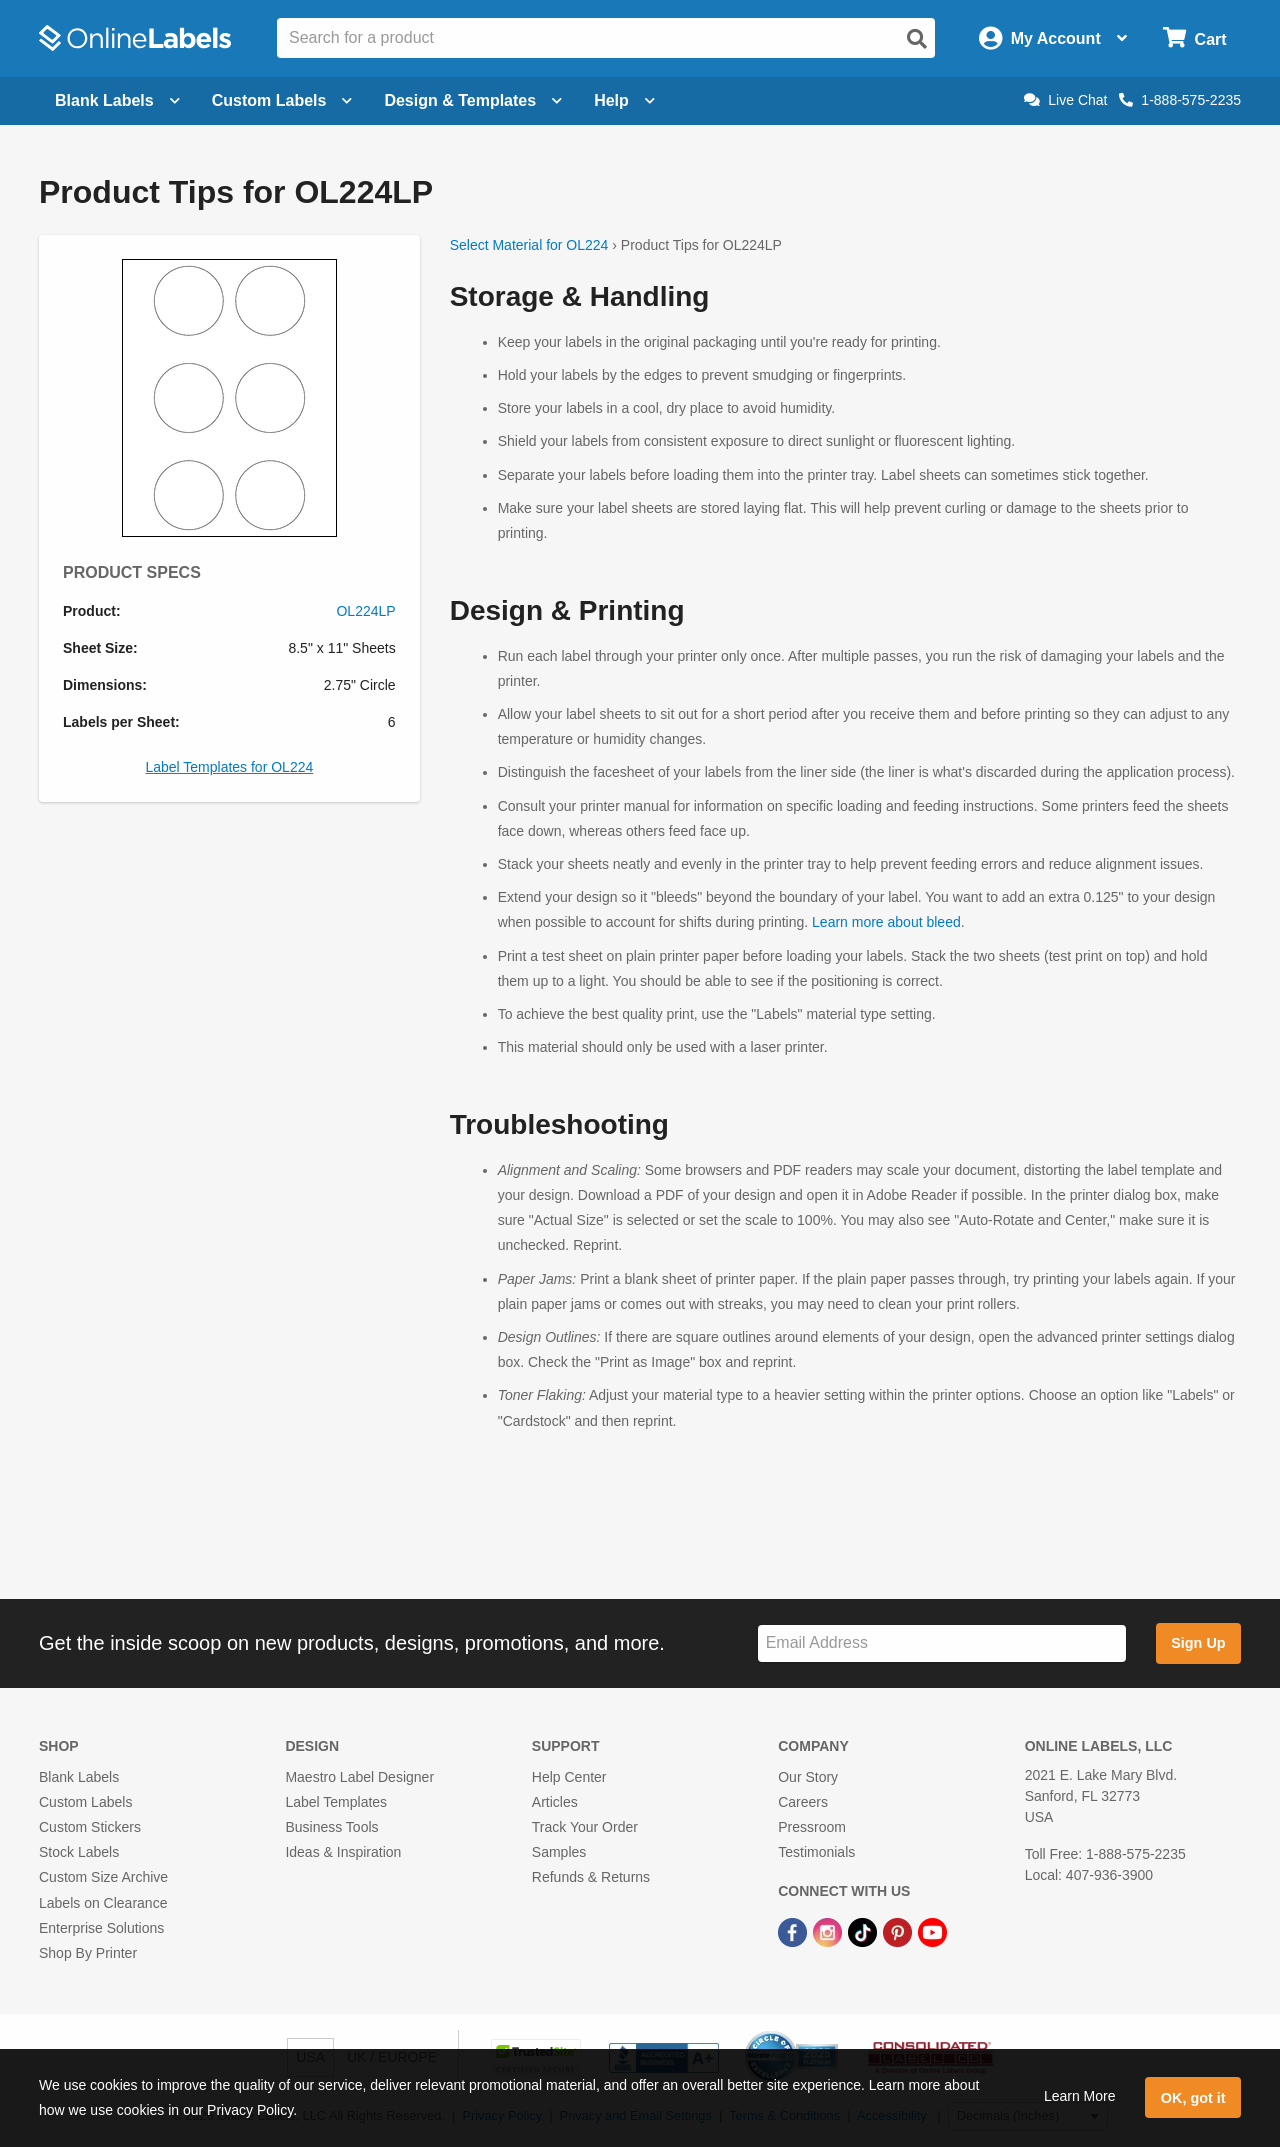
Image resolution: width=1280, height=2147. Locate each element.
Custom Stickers (90, 1827)
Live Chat (1065, 100)
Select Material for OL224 (529, 245)
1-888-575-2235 (1180, 100)
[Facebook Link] (794, 1932)
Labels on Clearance (103, 1903)
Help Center (569, 1777)
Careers (803, 1802)
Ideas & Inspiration (343, 1852)
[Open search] (917, 39)
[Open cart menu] (1194, 38)
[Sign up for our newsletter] (942, 1643)
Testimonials (816, 1852)
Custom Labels (85, 1802)
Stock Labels (79, 1852)
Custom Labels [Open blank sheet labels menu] (282, 100)
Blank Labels (79, 1777)
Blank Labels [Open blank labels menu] (117, 100)
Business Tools (331, 1827)
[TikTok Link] (864, 1932)
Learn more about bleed (886, 922)
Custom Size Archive (103, 1877)
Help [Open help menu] (624, 100)
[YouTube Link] (932, 1932)
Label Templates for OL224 (229, 767)
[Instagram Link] (829, 1932)
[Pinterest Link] (899, 1932)
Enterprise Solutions (101, 1928)
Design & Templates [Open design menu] (473, 100)
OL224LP (365, 611)
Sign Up (1198, 1643)
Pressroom (812, 1827)
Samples (559, 1852)
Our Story (808, 1777)
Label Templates (336, 1802)
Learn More (1080, 2096)
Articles (555, 1802)
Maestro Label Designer (359, 1777)
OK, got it (1193, 2098)
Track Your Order (585, 1827)
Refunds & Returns (591, 1877)
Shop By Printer (88, 1953)
